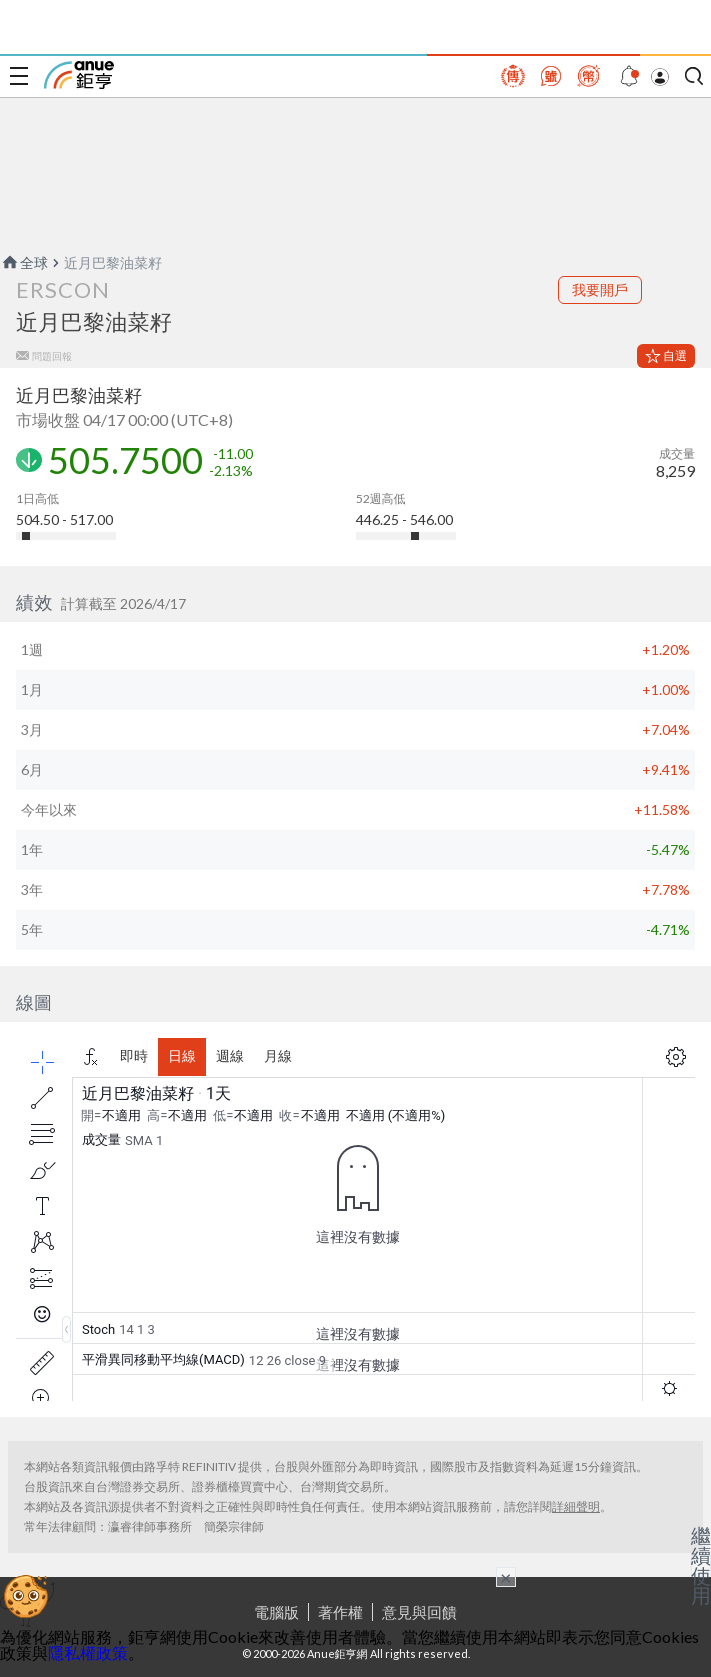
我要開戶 (600, 289)
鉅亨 (79, 75)
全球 (24, 262)
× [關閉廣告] (506, 1577)
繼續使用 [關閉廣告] (701, 1565)
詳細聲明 (576, 1506)
